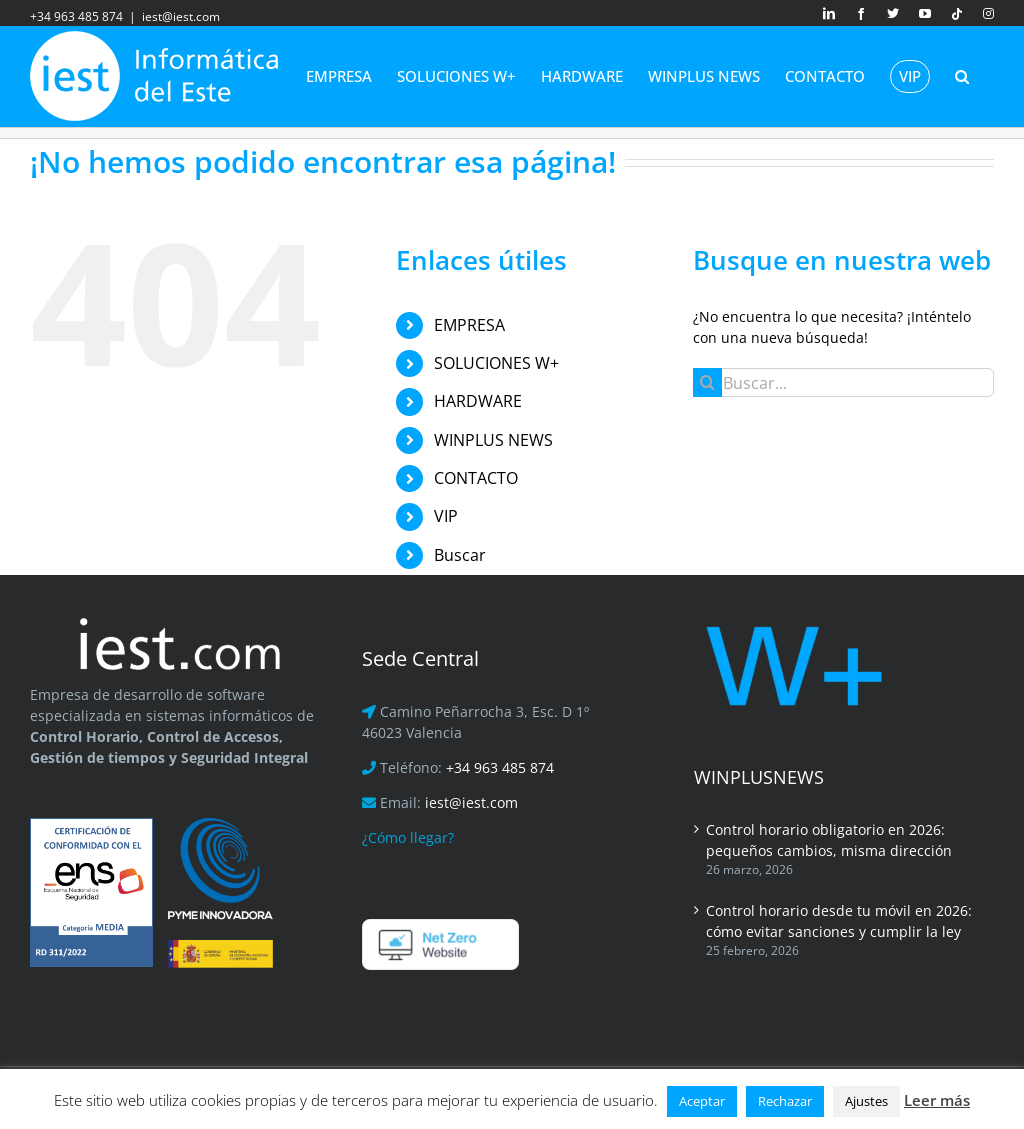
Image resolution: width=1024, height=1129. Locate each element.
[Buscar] (707, 382)
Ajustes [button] (866, 1101)
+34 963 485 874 (500, 767)
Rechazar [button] (785, 1101)
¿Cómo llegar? (408, 837)
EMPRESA (469, 325)
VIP (446, 516)
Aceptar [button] (702, 1101)
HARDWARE (478, 401)
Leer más (937, 1100)
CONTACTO (476, 478)
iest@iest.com (181, 16)
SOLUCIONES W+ (496, 363)
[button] (962, 76)
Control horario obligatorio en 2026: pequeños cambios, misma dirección (829, 840)
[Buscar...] (843, 382)
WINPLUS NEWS (493, 440)
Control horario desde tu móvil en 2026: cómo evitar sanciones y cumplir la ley (839, 921)
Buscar (460, 555)
